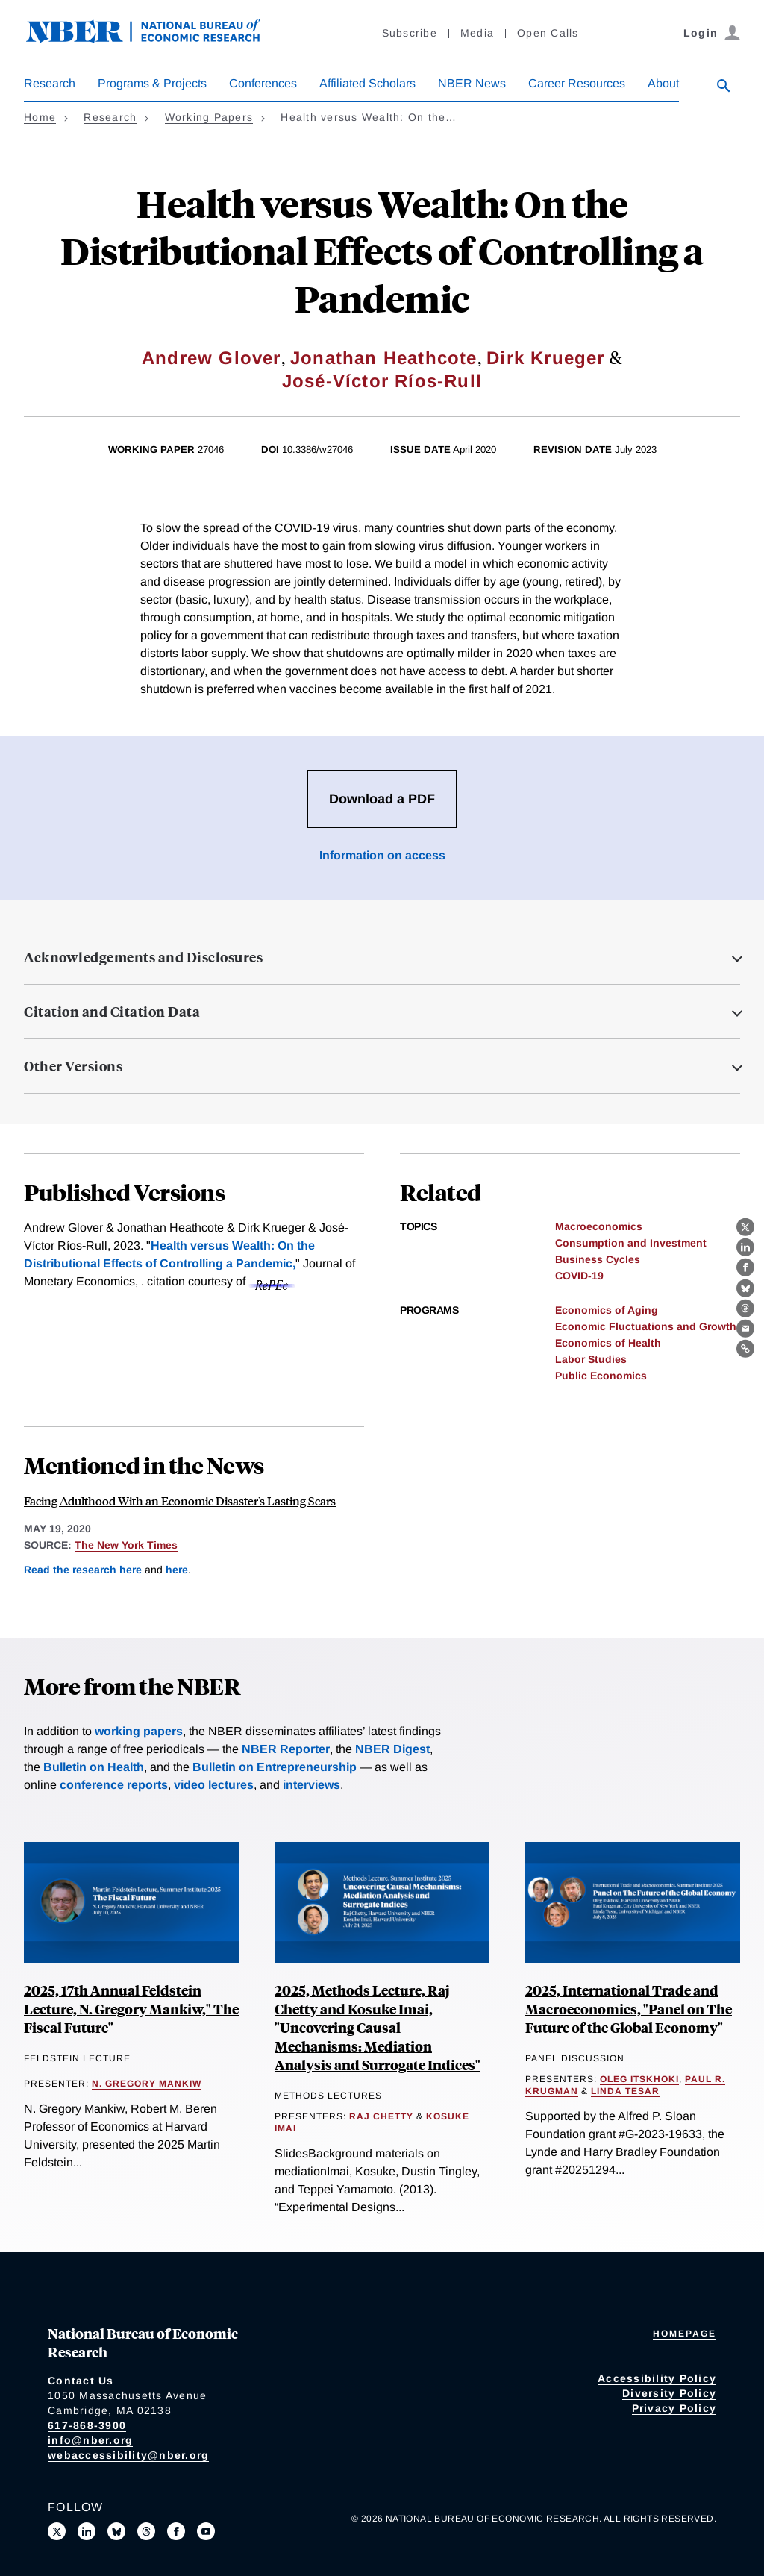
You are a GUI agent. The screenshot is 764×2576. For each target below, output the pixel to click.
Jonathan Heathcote (384, 358)
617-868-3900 (87, 2425)
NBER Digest (392, 1749)
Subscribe (409, 33)
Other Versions (73, 1066)
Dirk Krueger (545, 358)
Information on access (382, 855)
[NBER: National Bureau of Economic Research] (155, 39)
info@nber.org (90, 2440)
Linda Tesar (625, 2091)
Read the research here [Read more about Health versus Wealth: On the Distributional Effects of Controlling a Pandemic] (83, 1570)
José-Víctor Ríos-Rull (382, 381)
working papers (139, 1731)
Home (40, 117)
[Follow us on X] (57, 2531)
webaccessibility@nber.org (128, 2455)
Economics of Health (608, 1343)
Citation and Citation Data (112, 1012)
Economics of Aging (606, 1310)
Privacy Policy (674, 2408)
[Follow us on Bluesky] (116, 2531)
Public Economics (601, 1376)
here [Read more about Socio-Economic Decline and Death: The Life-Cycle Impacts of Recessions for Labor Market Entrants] (177, 1570)
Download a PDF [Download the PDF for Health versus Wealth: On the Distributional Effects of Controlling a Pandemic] (382, 799)
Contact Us (81, 2381)
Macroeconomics (598, 1226)
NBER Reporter (286, 1749)
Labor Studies (591, 1359)
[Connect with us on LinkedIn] (87, 2531)
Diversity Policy (669, 2393)
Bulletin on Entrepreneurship (274, 1767)
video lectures (214, 1785)
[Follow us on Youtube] (206, 2531)
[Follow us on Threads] (146, 2531)
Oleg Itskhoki (639, 2079)
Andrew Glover (211, 358)
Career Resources (576, 83)
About (663, 83)
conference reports (114, 1785)
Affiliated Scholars (367, 83)
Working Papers (209, 117)
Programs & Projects (152, 83)
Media (477, 33)
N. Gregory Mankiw (146, 2083)
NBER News (472, 83)
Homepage (684, 2333)
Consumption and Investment (631, 1243)
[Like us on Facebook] (176, 2531)
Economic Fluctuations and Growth (645, 1326)
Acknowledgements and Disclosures (143, 957)
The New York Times (126, 1545)
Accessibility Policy (657, 2378)
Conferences (263, 83)
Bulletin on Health (93, 1767)
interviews (311, 1785)
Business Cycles (597, 1259)
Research (49, 83)
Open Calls (548, 33)
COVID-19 (579, 1276)
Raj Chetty (381, 2116)
